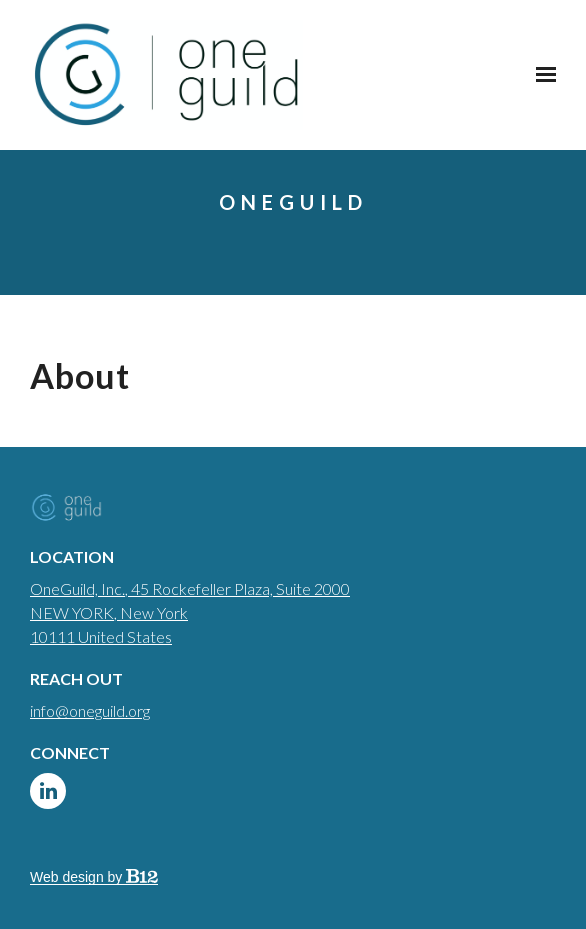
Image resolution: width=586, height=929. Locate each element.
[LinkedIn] (48, 791)
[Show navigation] (541, 75)
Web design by (94, 877)
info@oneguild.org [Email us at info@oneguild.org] (90, 710)
